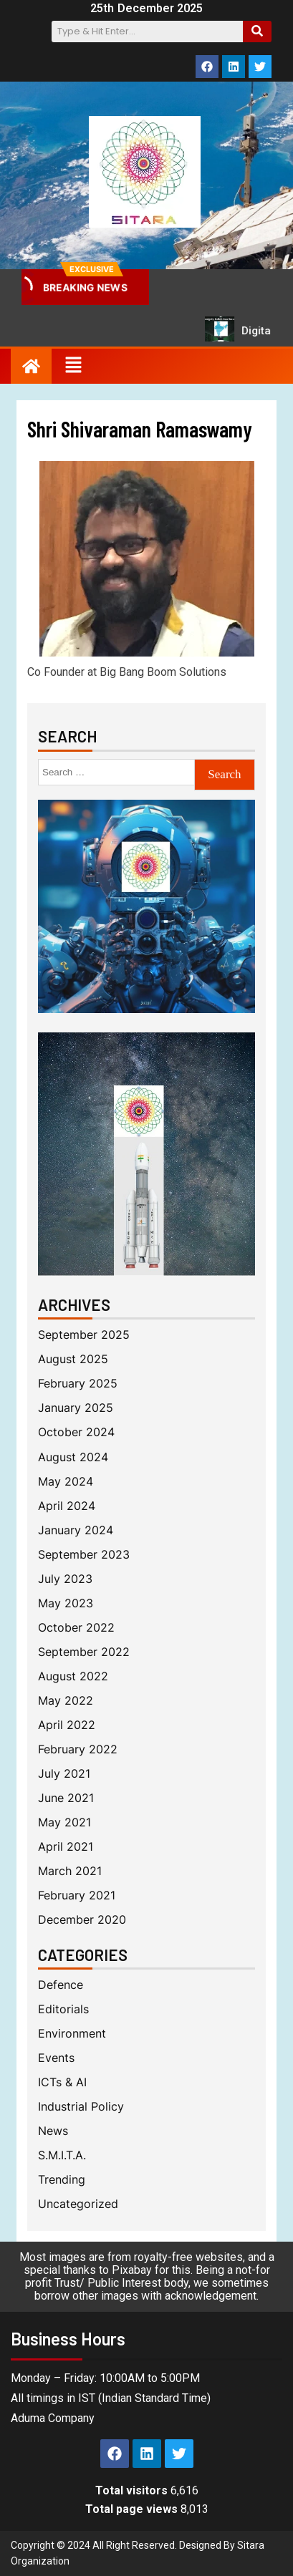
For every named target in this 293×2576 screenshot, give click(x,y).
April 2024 (66, 1506)
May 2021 (64, 1822)
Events (56, 2058)
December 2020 (82, 1920)
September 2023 (84, 1554)
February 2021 (76, 1895)
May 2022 (65, 1701)
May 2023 (65, 1603)
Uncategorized (78, 2204)
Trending (61, 2180)
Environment (72, 2033)
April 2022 (66, 1725)
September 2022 (84, 1652)
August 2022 (73, 1676)
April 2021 (65, 1847)
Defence (60, 1985)
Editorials (63, 2009)
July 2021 (64, 1774)
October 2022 (76, 1628)
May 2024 (65, 1481)
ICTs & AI (62, 2082)
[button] (73, 366)
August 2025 (73, 1359)
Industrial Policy (81, 2106)
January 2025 (75, 1408)
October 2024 (76, 1432)
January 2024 (75, 1530)
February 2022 (77, 1749)
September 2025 (84, 1335)
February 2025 (77, 1383)
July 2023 (65, 1579)
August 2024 (73, 1457)
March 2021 (70, 1871)
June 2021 (66, 1798)
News (53, 2131)
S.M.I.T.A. (62, 2155)
